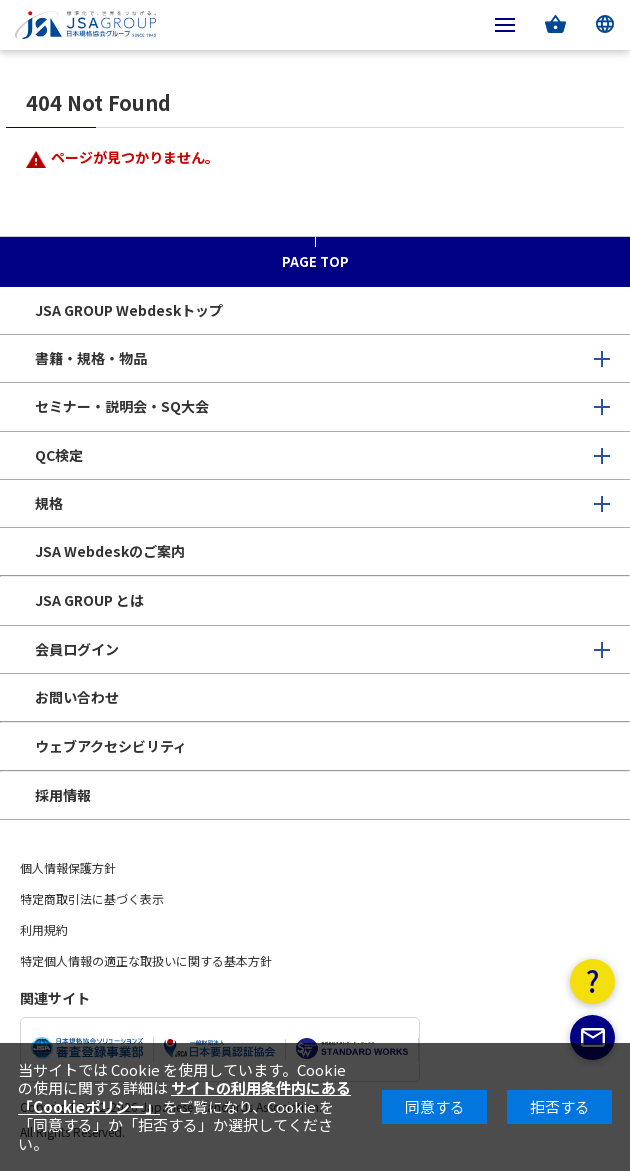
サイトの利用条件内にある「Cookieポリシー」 (184, 1096)
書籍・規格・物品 (91, 358)
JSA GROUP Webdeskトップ (129, 310)
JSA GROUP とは (89, 600)
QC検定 (59, 455)
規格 (49, 503)
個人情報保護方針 (68, 867)
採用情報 (63, 795)
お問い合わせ (77, 697)
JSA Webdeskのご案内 (110, 551)
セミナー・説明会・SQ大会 (122, 406)
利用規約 (44, 929)
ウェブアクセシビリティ (111, 746)
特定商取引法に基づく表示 (92, 898)
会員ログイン (77, 649)
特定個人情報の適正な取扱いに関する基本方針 (146, 960)
